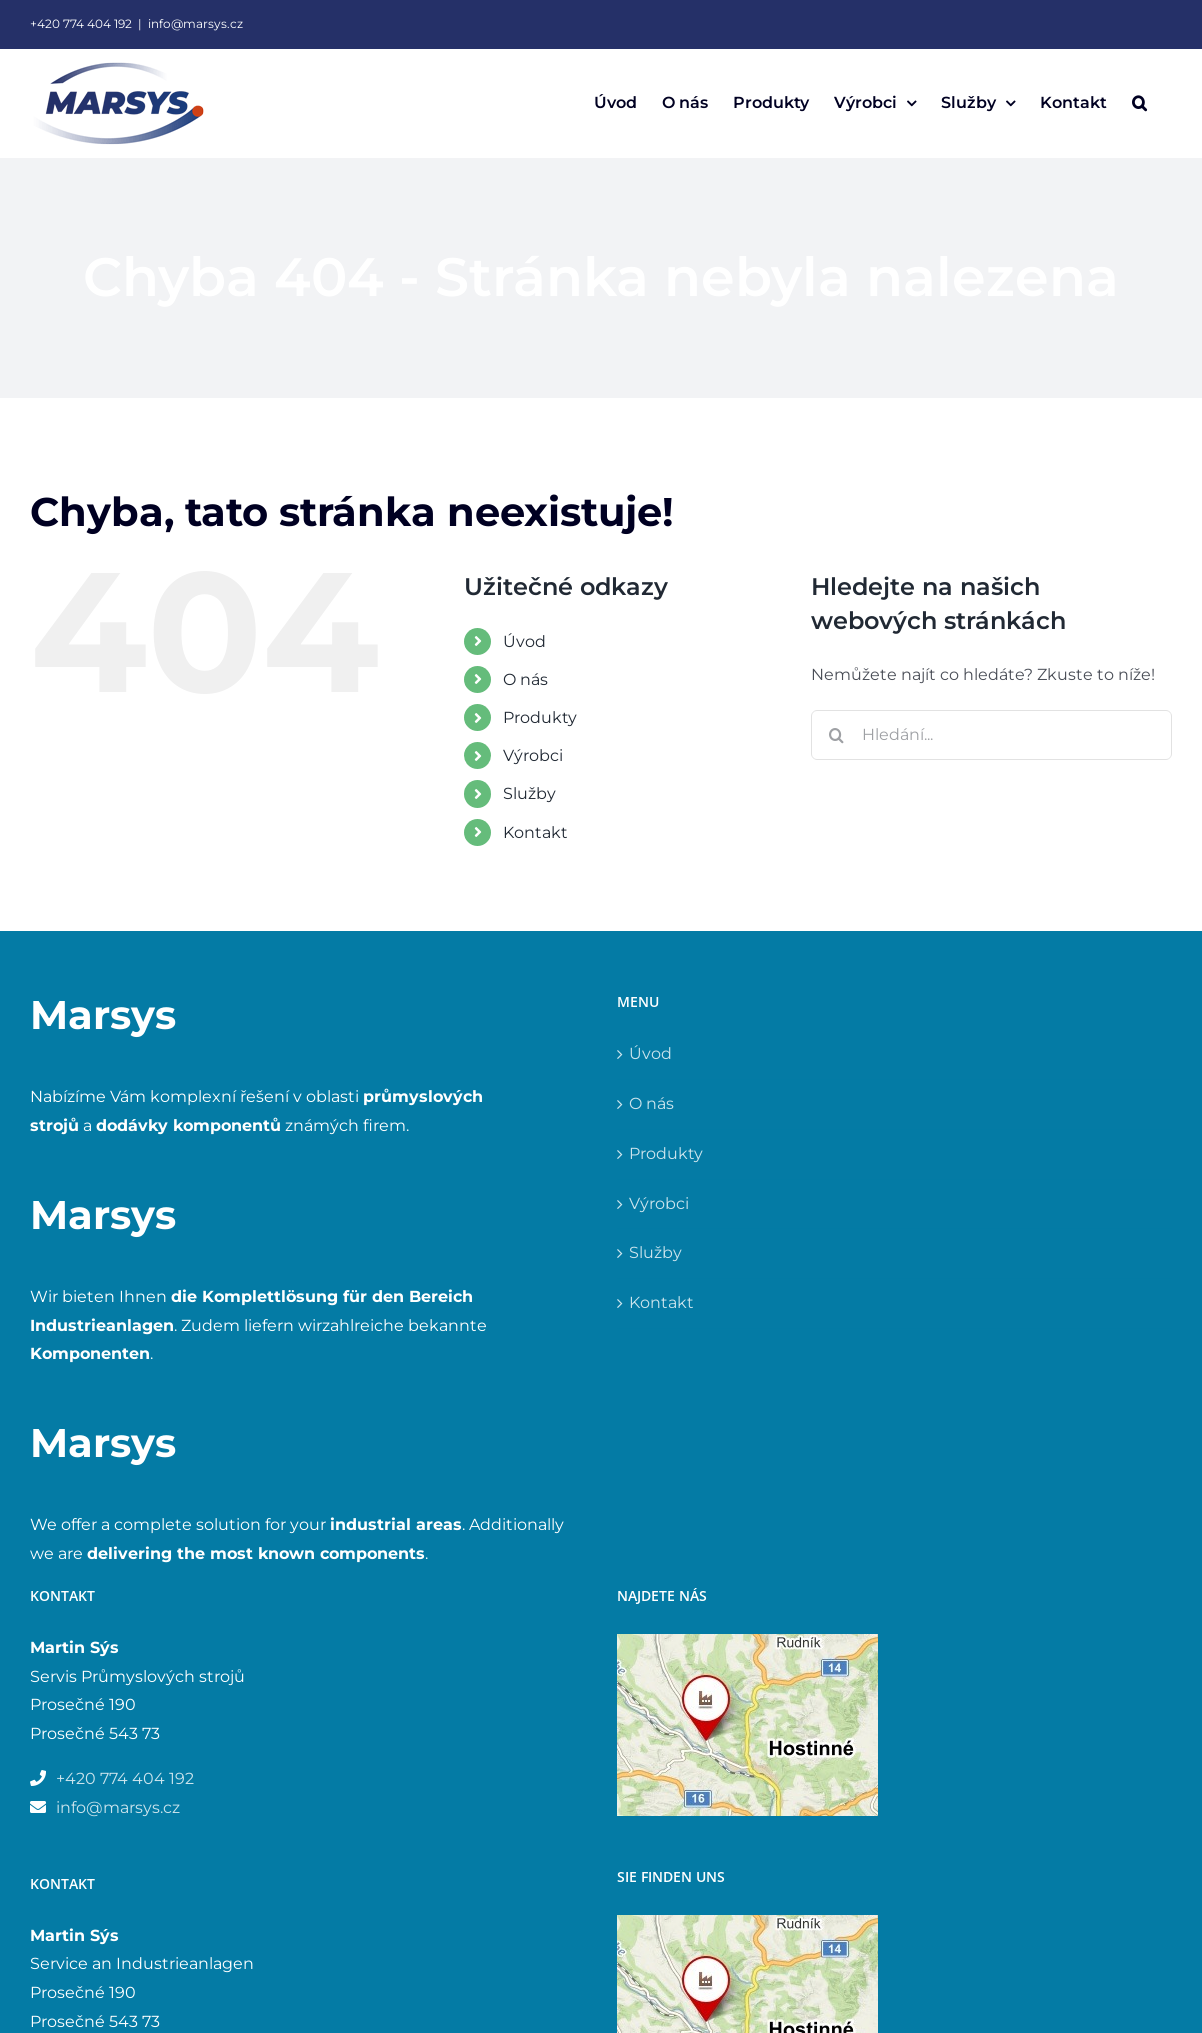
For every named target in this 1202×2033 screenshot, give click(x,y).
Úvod (524, 641)
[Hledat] (836, 735)
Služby (529, 793)
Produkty (540, 717)
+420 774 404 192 (81, 23)
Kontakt (535, 832)
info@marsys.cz (195, 23)
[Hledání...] (991, 735)
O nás (525, 679)
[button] (1139, 103)
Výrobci (533, 755)
